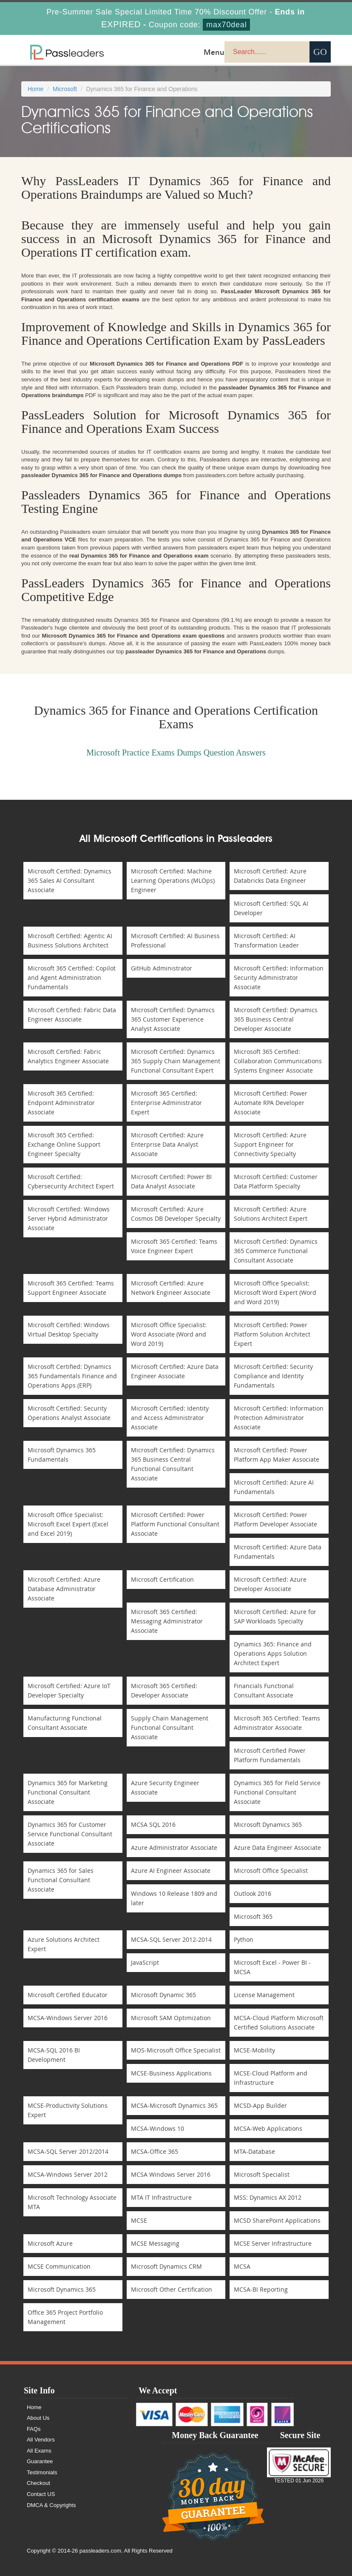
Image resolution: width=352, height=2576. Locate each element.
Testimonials (42, 2472)
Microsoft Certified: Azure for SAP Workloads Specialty (275, 1616)
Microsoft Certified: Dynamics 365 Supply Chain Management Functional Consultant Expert (175, 1061)
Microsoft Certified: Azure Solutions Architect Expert (270, 1213)
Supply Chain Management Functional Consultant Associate (169, 1727)
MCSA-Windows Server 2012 (68, 2174)
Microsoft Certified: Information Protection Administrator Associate (279, 1417)
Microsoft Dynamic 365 (163, 1995)
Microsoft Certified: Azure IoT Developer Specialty (69, 1690)
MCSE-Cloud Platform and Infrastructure (270, 2078)
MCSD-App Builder (260, 2105)
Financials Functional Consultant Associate (264, 1690)
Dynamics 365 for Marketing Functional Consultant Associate (68, 1792)
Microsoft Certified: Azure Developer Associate (270, 1584)
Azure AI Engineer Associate (170, 1870)
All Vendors (41, 2439)
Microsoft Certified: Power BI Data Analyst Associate (171, 1181)
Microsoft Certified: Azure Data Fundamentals (277, 1551)
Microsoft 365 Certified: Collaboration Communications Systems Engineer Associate (278, 1061)
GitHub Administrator (161, 968)
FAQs (34, 2429)
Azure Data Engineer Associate (277, 1847)
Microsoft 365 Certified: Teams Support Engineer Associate (71, 1288)
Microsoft (65, 89)
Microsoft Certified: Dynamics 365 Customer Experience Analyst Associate (173, 1019)
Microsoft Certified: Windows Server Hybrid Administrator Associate (69, 1218)
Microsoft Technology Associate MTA (72, 2202)
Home (35, 89)
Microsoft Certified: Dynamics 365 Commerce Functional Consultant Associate (276, 1250)
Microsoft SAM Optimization (171, 2018)
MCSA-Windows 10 (157, 2128)
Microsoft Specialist (262, 2174)
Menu (214, 52)
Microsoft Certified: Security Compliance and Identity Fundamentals (273, 1375)
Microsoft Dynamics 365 (268, 1824)
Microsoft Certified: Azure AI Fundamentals (274, 1487)
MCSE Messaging (155, 2243)
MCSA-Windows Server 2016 (68, 2018)
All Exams (39, 2450)
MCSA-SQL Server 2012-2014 (171, 1939)
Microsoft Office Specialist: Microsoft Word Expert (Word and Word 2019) (275, 1292)
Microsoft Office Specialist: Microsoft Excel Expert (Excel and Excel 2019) (68, 1524)
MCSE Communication (59, 2266)
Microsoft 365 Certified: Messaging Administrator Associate (167, 1621)
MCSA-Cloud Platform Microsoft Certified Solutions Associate (279, 2022)
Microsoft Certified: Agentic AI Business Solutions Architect (70, 940)
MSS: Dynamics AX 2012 (267, 2197)
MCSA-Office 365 (154, 2151)
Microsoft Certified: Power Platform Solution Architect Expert (272, 1334)
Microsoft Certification (162, 1579)
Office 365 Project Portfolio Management (65, 2317)
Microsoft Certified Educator (68, 1995)
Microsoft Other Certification (171, 2289)
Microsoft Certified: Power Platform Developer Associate (275, 1519)
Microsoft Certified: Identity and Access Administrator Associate (170, 1417)
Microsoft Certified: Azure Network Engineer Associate (170, 1288)
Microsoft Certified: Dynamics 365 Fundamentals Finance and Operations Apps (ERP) (72, 1375)
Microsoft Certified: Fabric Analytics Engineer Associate (68, 1056)
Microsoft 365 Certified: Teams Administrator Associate (277, 1723)
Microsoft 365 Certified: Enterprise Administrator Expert (166, 1102)
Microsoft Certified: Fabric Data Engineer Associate (72, 1014)
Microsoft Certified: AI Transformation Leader (266, 940)
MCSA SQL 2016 (153, 1824)
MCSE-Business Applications (171, 2073)
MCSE (139, 2220)
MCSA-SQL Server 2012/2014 (68, 2151)
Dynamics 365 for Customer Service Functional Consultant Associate (70, 1833)
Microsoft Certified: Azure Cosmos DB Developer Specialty (176, 1213)
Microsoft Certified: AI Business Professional (175, 940)
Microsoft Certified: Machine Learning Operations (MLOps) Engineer (173, 880)
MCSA (242, 2266)
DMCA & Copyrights (51, 2505)
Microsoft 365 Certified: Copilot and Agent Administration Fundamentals (72, 977)
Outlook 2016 (252, 1893)
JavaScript (145, 1962)
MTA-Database (254, 2151)
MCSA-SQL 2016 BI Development (54, 2055)
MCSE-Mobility (254, 2050)
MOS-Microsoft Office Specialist (176, 2050)
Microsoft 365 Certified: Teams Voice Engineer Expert (174, 1246)
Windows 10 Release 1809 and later (174, 1898)
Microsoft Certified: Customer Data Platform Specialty (276, 1181)
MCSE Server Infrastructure (273, 2243)
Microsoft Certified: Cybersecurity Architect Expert (71, 1181)
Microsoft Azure (50, 2243)
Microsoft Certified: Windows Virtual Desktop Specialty (69, 1329)
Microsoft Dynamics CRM (166, 2266)
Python (243, 1939)
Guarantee (40, 2461)
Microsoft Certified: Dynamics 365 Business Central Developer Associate (276, 1019)
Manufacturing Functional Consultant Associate (65, 1723)
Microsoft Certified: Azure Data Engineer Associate (175, 1371)
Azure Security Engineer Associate (165, 1787)
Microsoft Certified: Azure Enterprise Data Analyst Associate (167, 1144)
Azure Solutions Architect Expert (63, 1944)
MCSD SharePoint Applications (277, 2220)
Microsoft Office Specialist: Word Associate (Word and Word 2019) (169, 1334)
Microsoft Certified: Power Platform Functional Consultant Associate (175, 1524)
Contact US (41, 2494)
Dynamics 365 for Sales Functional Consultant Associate (61, 1879)
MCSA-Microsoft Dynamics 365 (174, 2105)
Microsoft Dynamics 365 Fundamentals (62, 1454)
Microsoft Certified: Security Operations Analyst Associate (69, 1413)
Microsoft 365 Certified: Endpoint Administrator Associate (61, 1102)
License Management (264, 1995)
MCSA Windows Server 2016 (170, 2174)
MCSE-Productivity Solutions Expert (68, 2110)
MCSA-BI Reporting (261, 2289)
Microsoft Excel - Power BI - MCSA (272, 1967)
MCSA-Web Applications (268, 2128)
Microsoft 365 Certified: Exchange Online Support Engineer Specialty (64, 1144)
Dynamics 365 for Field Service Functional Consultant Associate (277, 1792)
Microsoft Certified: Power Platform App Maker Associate (276, 1454)
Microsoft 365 (253, 1916)
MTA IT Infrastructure (161, 2197)
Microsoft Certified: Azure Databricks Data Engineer (270, 875)
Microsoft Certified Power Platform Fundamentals (270, 1755)
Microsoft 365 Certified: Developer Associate (164, 1690)
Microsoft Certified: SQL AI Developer (271, 908)
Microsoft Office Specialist (271, 1870)
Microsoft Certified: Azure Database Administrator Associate (64, 1588)
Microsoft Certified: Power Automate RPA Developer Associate (270, 1102)
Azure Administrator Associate (174, 1847)
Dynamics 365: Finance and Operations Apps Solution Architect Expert (273, 1653)
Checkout (38, 2483)
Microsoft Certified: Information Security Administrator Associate (279, 977)
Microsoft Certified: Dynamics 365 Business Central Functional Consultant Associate (173, 1464)
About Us (38, 2418)
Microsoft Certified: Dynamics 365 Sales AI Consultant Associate (69, 880)
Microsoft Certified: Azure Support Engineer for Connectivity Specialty (270, 1144)
